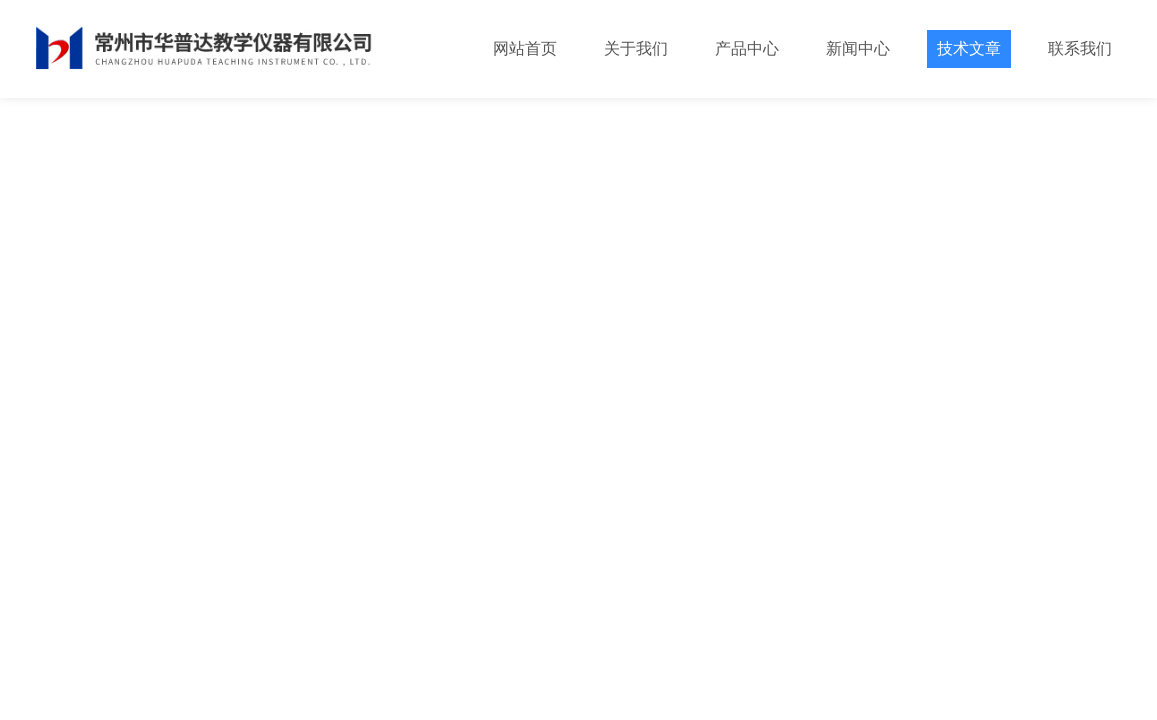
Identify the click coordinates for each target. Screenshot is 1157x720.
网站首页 (525, 48)
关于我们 (636, 48)
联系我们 (1080, 48)
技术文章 (969, 48)
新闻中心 (858, 48)
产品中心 (747, 48)
